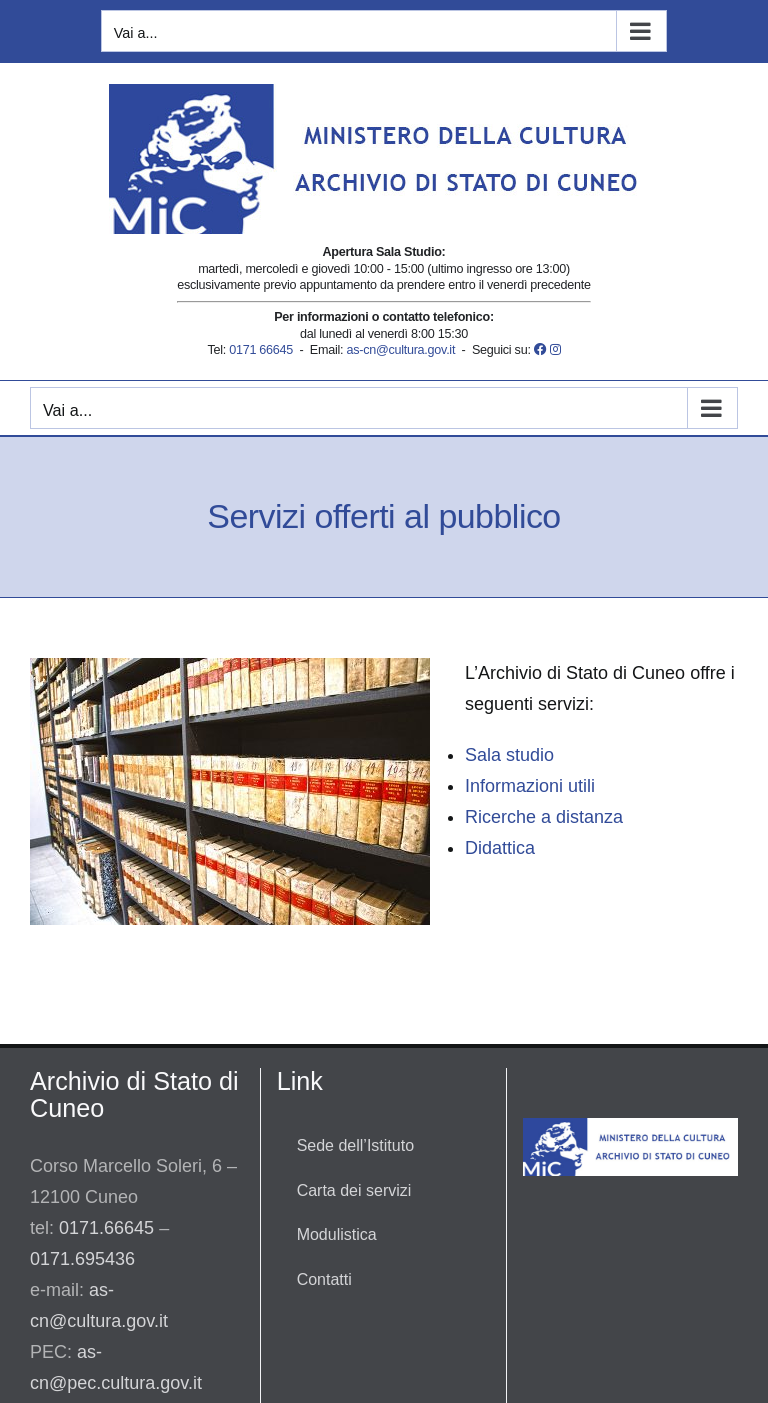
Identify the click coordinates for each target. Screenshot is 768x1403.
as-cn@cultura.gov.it (400, 350)
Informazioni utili (530, 786)
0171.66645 (106, 1228)
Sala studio (509, 755)
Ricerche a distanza (544, 817)
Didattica (500, 848)
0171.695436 (82, 1259)
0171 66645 (261, 350)
